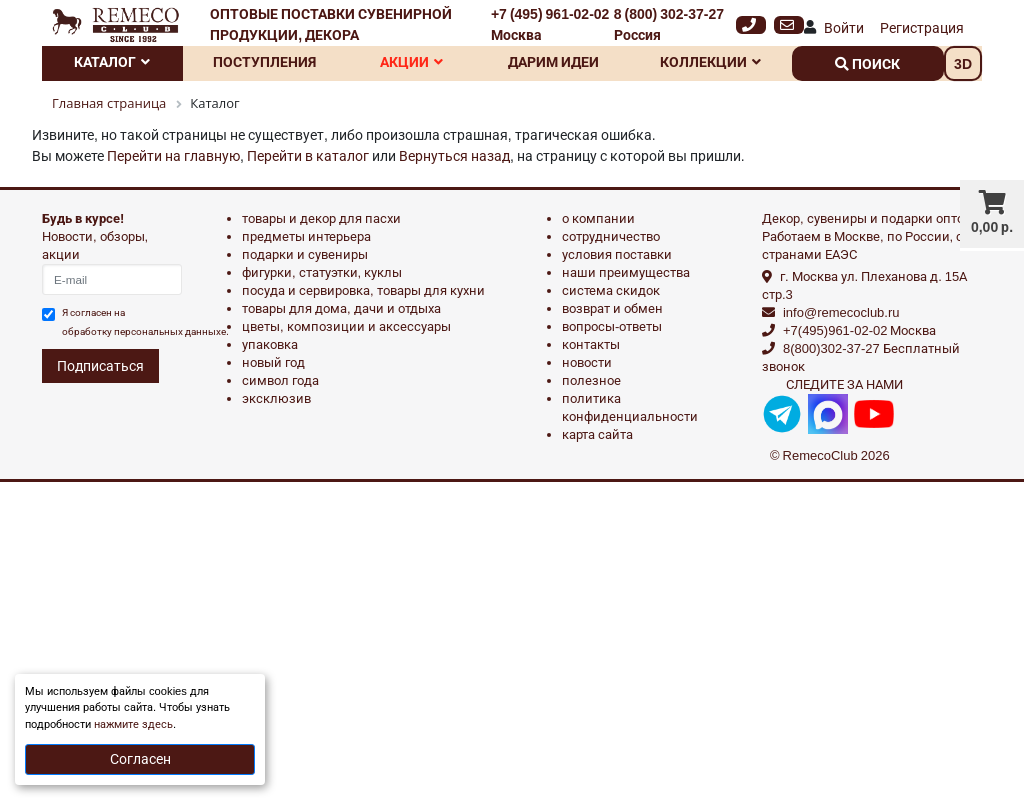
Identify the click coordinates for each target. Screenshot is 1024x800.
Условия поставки (617, 254)
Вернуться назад (454, 156)
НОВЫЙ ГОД (273, 362)
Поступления (264, 62)
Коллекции (710, 62)
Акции (411, 62)
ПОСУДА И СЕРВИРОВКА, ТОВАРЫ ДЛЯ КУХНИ (363, 290)
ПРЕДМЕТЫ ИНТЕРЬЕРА (306, 236)
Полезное (591, 380)
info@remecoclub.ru (841, 312)
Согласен (140, 759)
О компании (598, 218)
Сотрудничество (611, 236)
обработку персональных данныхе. (145, 331)
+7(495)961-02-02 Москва (859, 330)
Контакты (591, 344)
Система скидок (611, 290)
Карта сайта (597, 434)
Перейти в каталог (308, 156)
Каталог (112, 62)
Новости (587, 362)
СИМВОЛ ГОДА (280, 380)
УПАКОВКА (270, 344)
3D (963, 64)
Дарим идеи (553, 62)
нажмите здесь (133, 724)
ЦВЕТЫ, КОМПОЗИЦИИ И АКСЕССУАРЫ (346, 326)
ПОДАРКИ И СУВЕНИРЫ (305, 254)
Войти (844, 28)
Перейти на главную (173, 156)
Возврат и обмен (612, 308)
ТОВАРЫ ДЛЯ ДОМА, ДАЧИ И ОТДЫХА (341, 308)
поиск (867, 64)
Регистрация (922, 28)
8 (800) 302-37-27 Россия (669, 24)
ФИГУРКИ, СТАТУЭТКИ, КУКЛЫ (322, 272)
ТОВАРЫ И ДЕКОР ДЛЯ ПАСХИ (321, 218)
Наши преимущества (626, 272)
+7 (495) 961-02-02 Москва (550, 24)
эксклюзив (276, 398)
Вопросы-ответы (612, 326)
